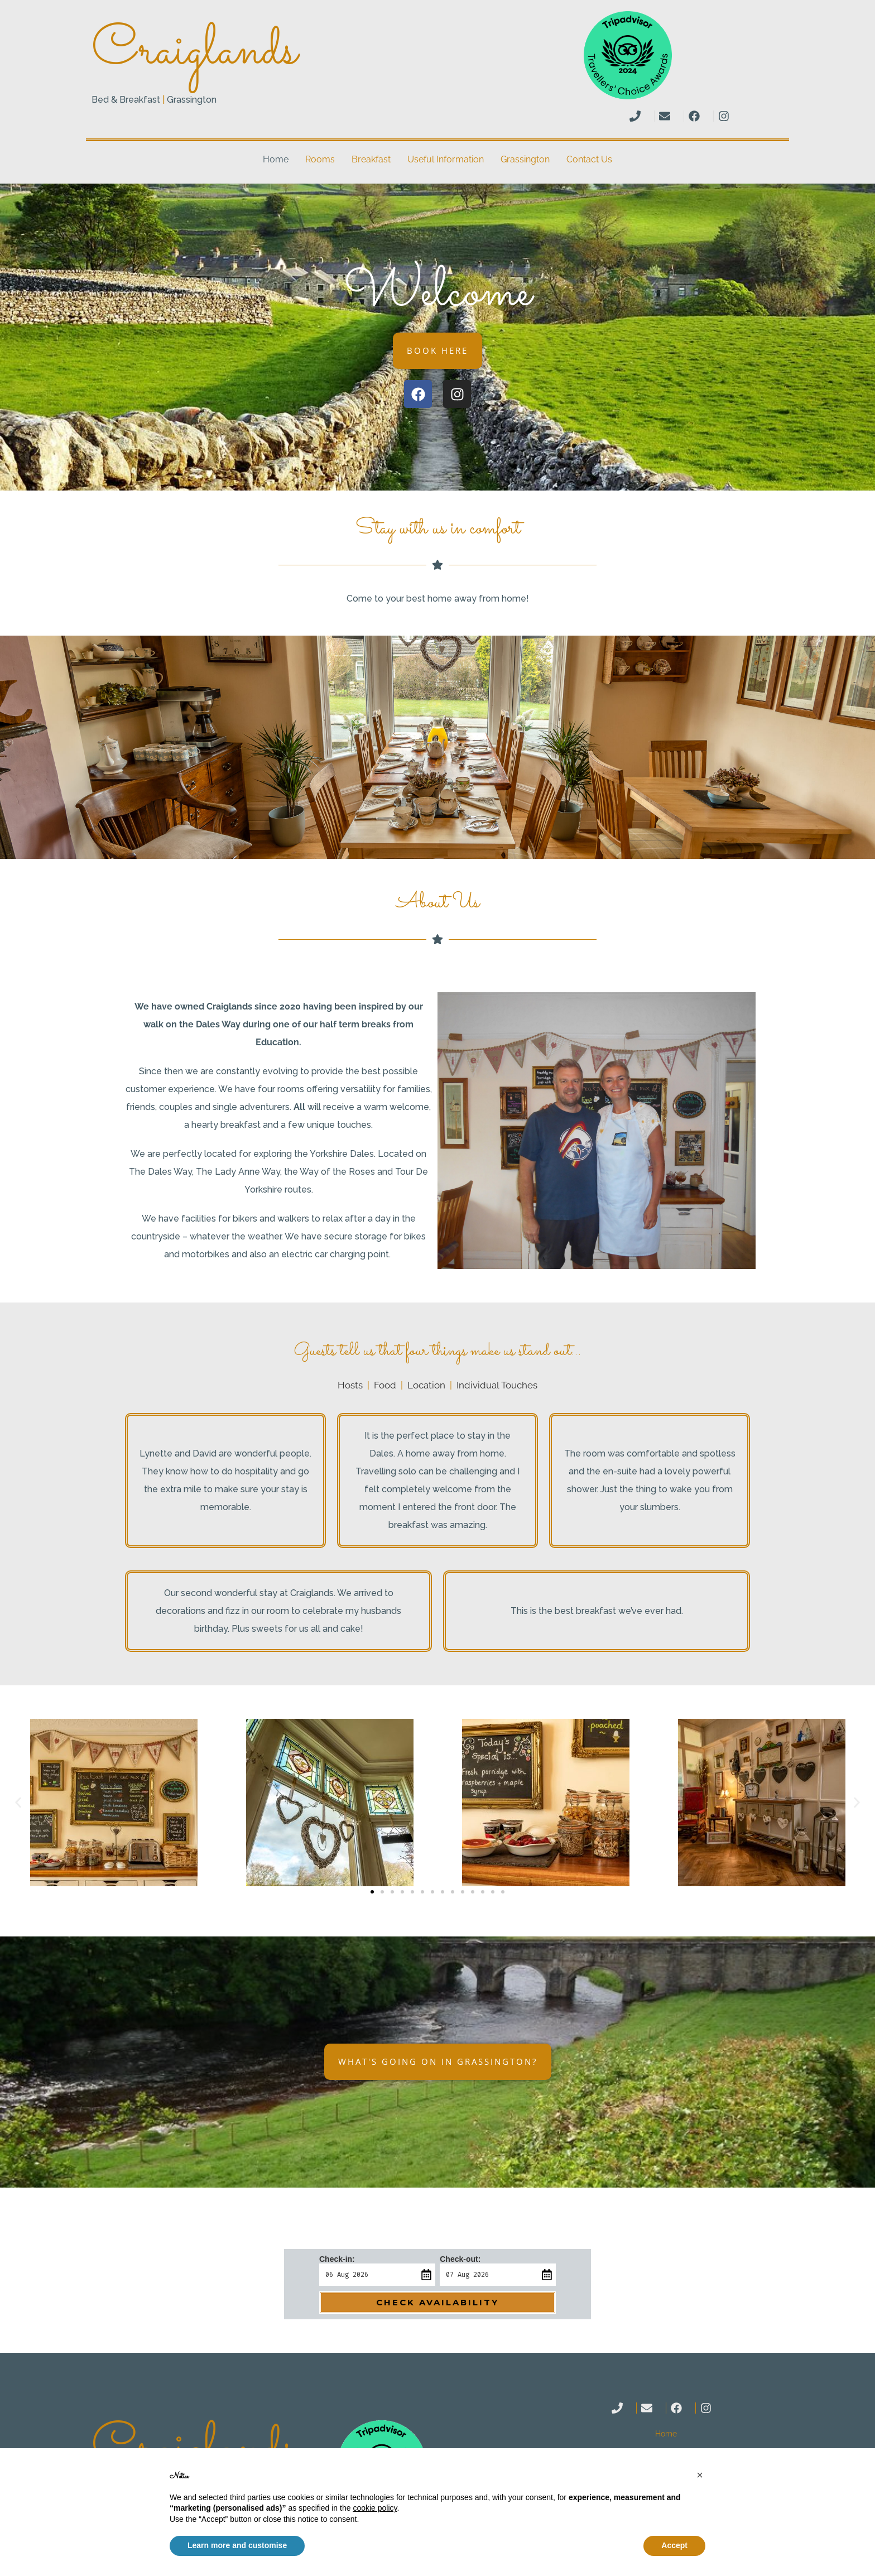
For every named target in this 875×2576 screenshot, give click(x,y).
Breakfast (371, 159)
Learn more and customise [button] (237, 2545)
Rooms (320, 159)
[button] (18, 1802)
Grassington (525, 159)
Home (276, 159)
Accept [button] (674, 2545)
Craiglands (194, 52)
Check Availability (437, 2302)
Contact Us (589, 159)
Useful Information (445, 159)
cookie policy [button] (375, 2507)
